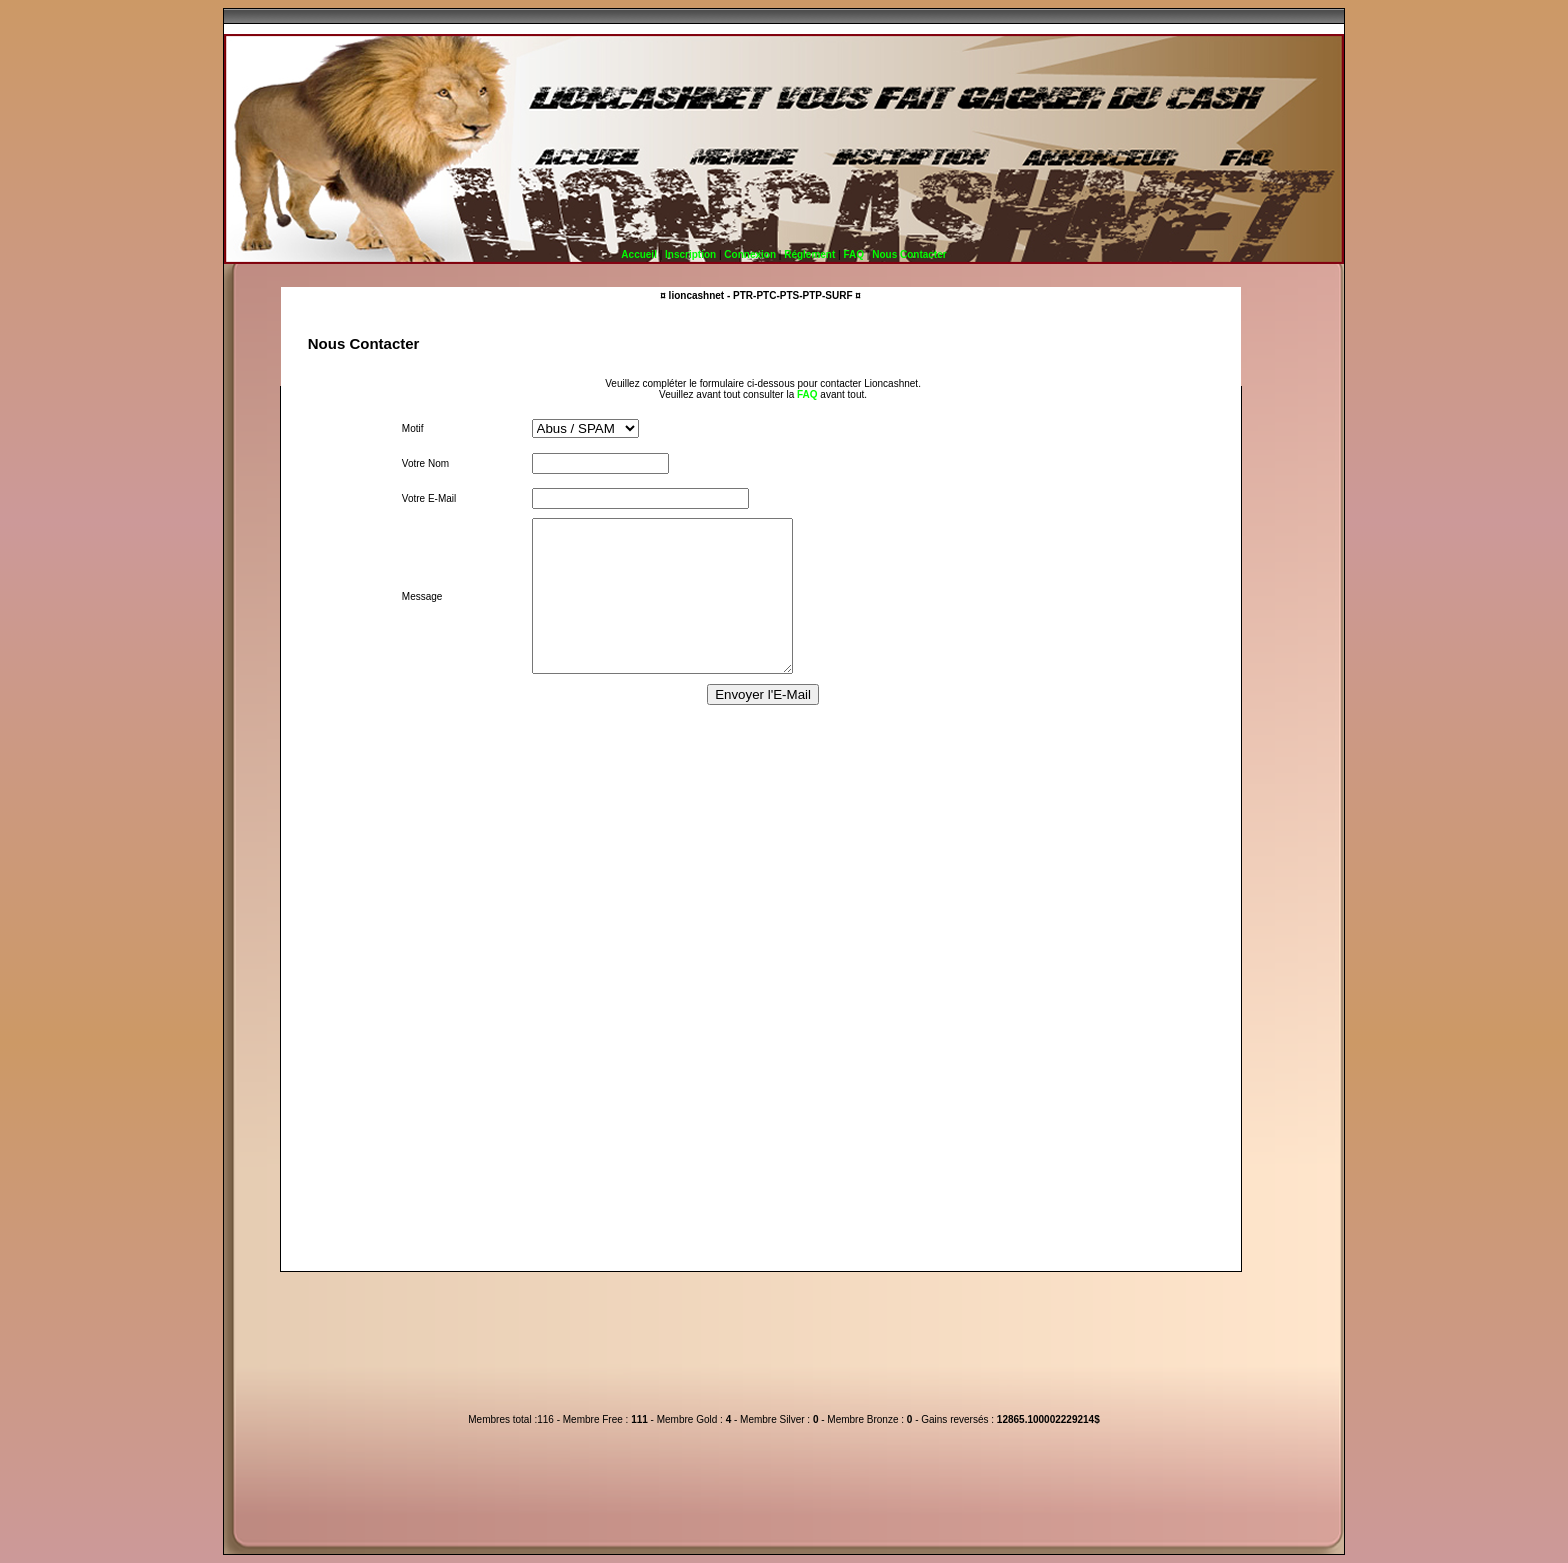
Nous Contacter (909, 254)
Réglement (809, 254)
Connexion (750, 254)
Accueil (639, 254)
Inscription (690, 254)
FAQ (853, 254)
